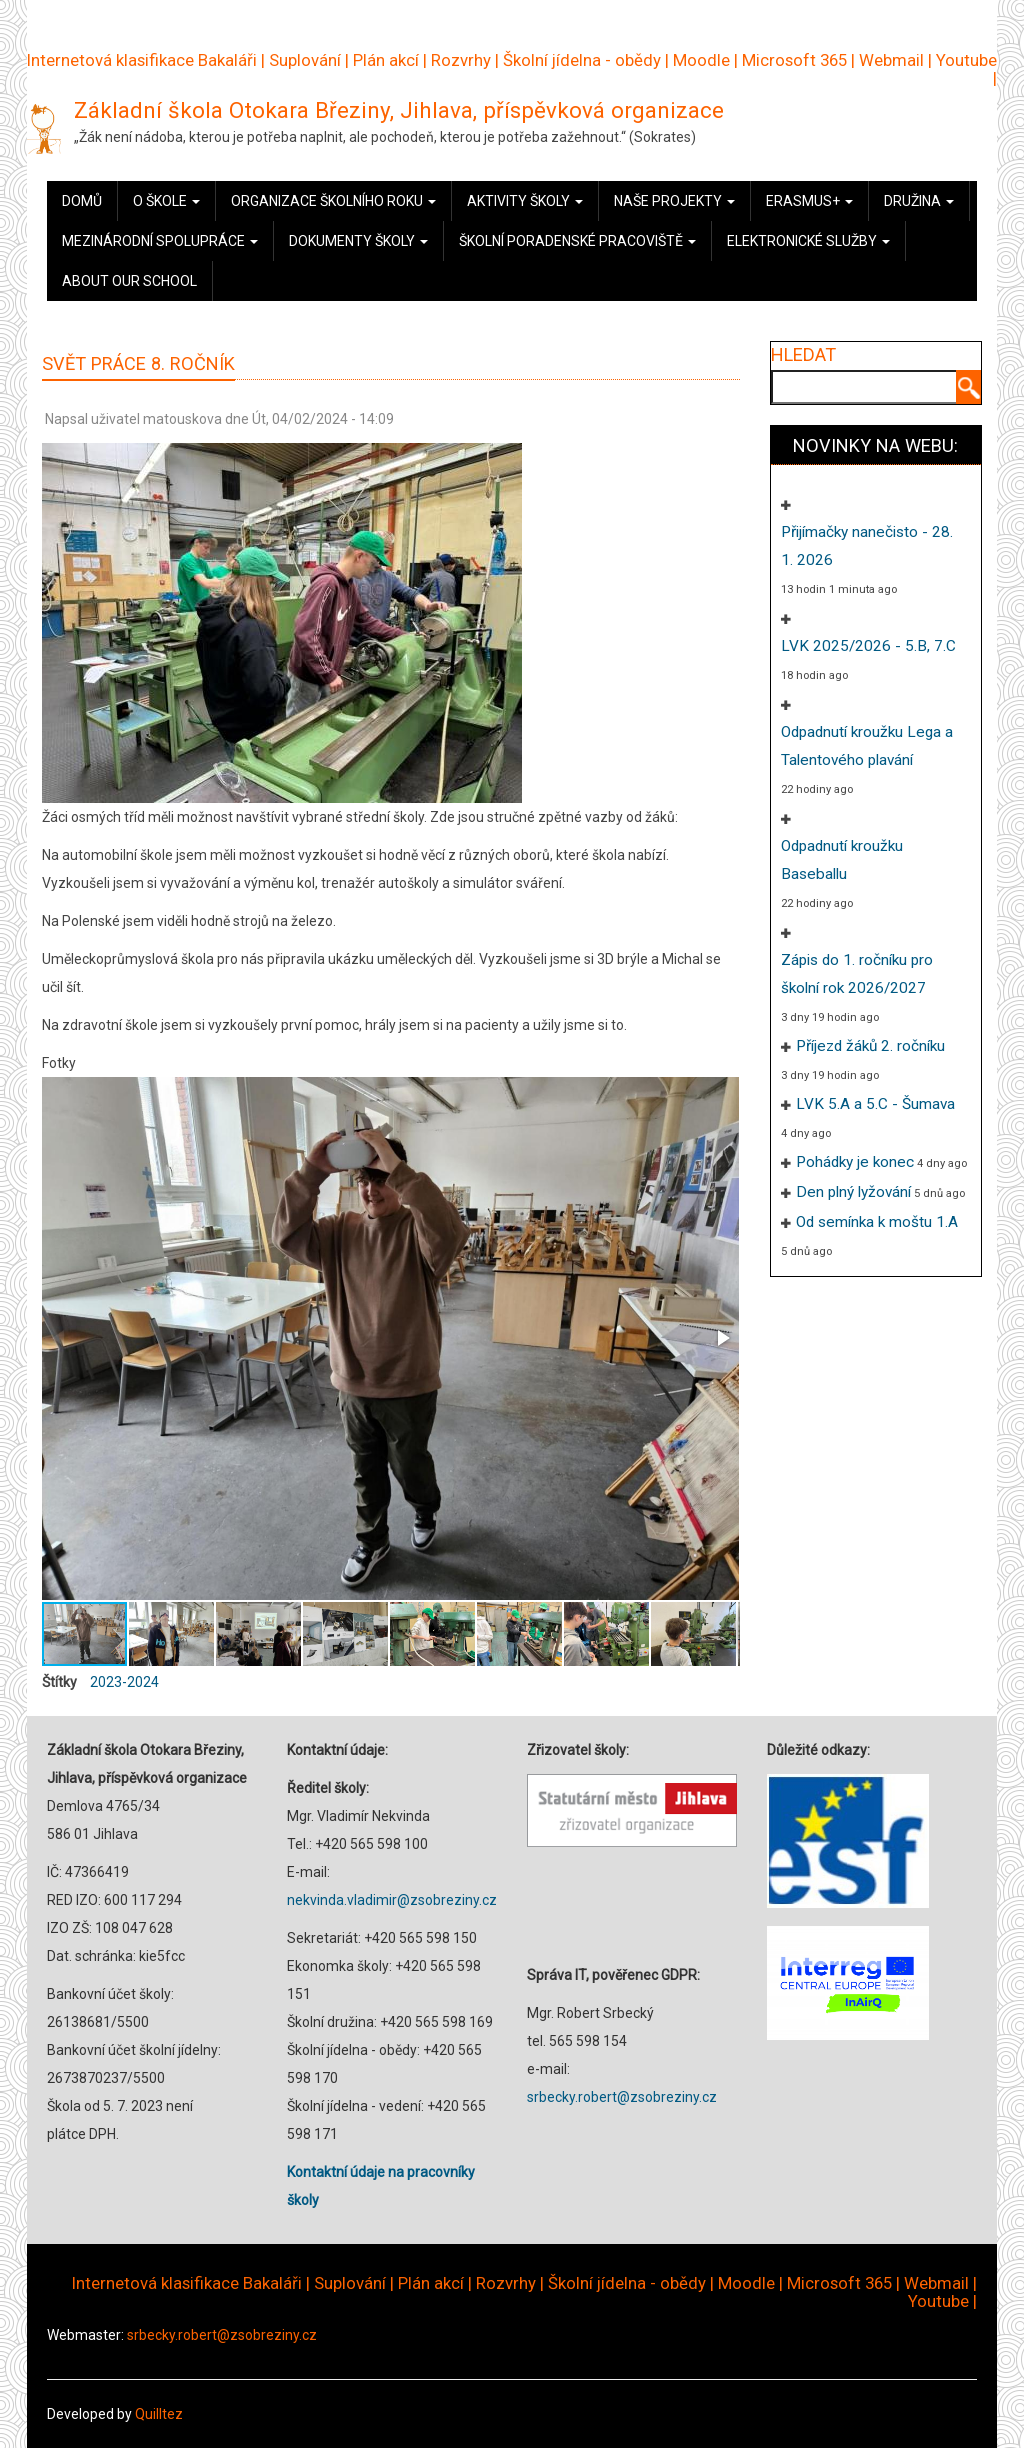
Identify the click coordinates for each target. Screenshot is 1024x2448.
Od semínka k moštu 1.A (877, 1222)
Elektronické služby (808, 241)
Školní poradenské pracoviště (577, 241)
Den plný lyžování (853, 1192)
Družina (919, 201)
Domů (82, 201)
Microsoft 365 (794, 60)
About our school (129, 281)
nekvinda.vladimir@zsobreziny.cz (392, 1900)
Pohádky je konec (855, 1162)
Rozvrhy (461, 60)
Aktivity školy (525, 201)
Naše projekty (674, 201)
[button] (722, 1338)
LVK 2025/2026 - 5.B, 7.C (868, 646)
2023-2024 (124, 1682)
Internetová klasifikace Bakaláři (142, 60)
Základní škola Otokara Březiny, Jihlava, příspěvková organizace (399, 110)
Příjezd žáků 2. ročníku (870, 1046)
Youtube (966, 60)
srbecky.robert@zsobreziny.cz (622, 2097)
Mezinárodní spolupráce (160, 241)
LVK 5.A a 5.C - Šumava (875, 1104)
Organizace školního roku (333, 201)
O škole (166, 201)
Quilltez (159, 2414)
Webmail (891, 60)
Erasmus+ (809, 201)
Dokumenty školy (358, 241)
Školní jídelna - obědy (582, 60)
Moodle (701, 60)
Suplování (305, 60)
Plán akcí (386, 60)
